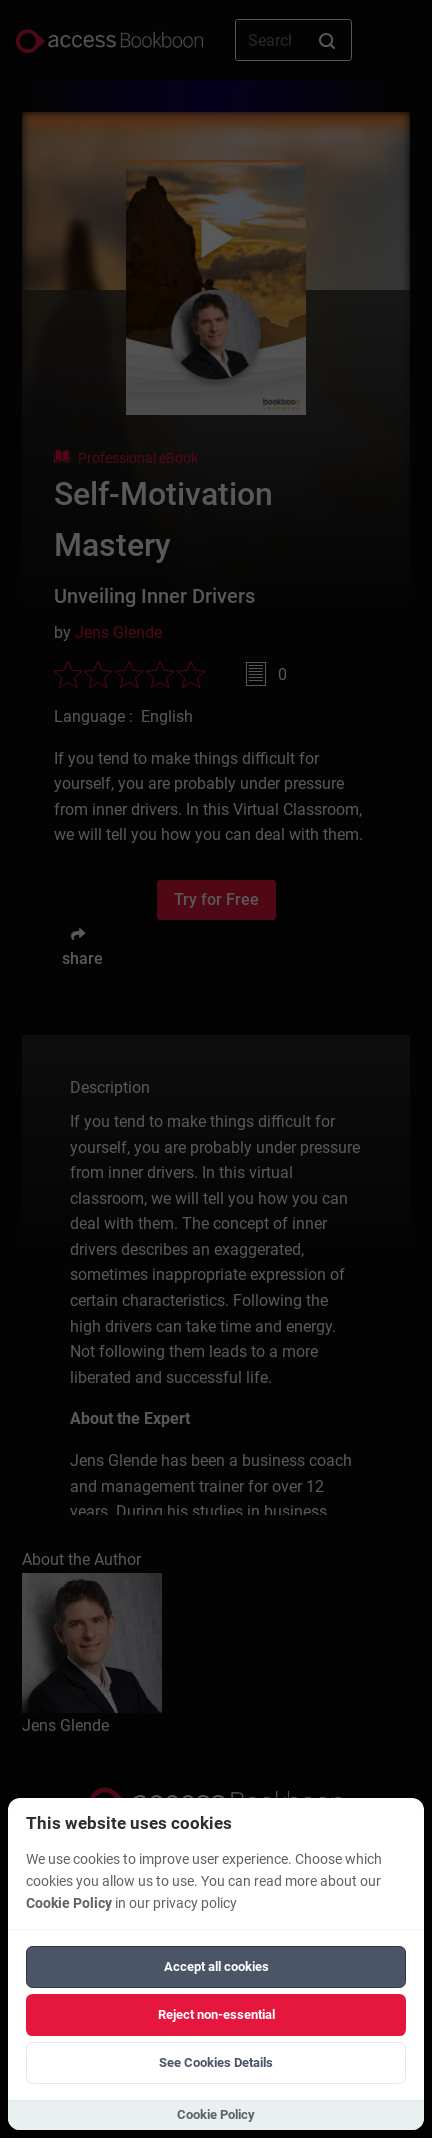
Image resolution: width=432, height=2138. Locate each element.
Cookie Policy (69, 1903)
